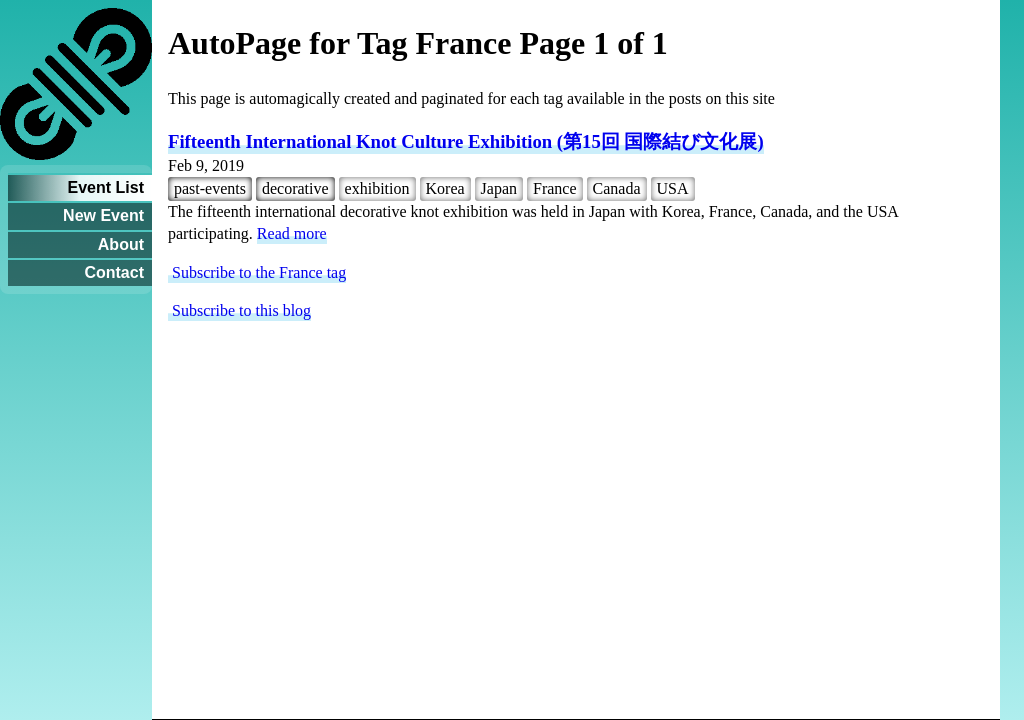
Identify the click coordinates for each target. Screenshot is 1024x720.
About (121, 244)
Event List (106, 187)
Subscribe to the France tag (257, 272)
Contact (114, 272)
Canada (617, 188)
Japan (499, 188)
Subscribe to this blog (239, 310)
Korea (445, 188)
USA (673, 188)
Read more (292, 233)
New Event (103, 215)
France (555, 188)
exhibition (377, 188)
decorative (295, 188)
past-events (210, 188)
